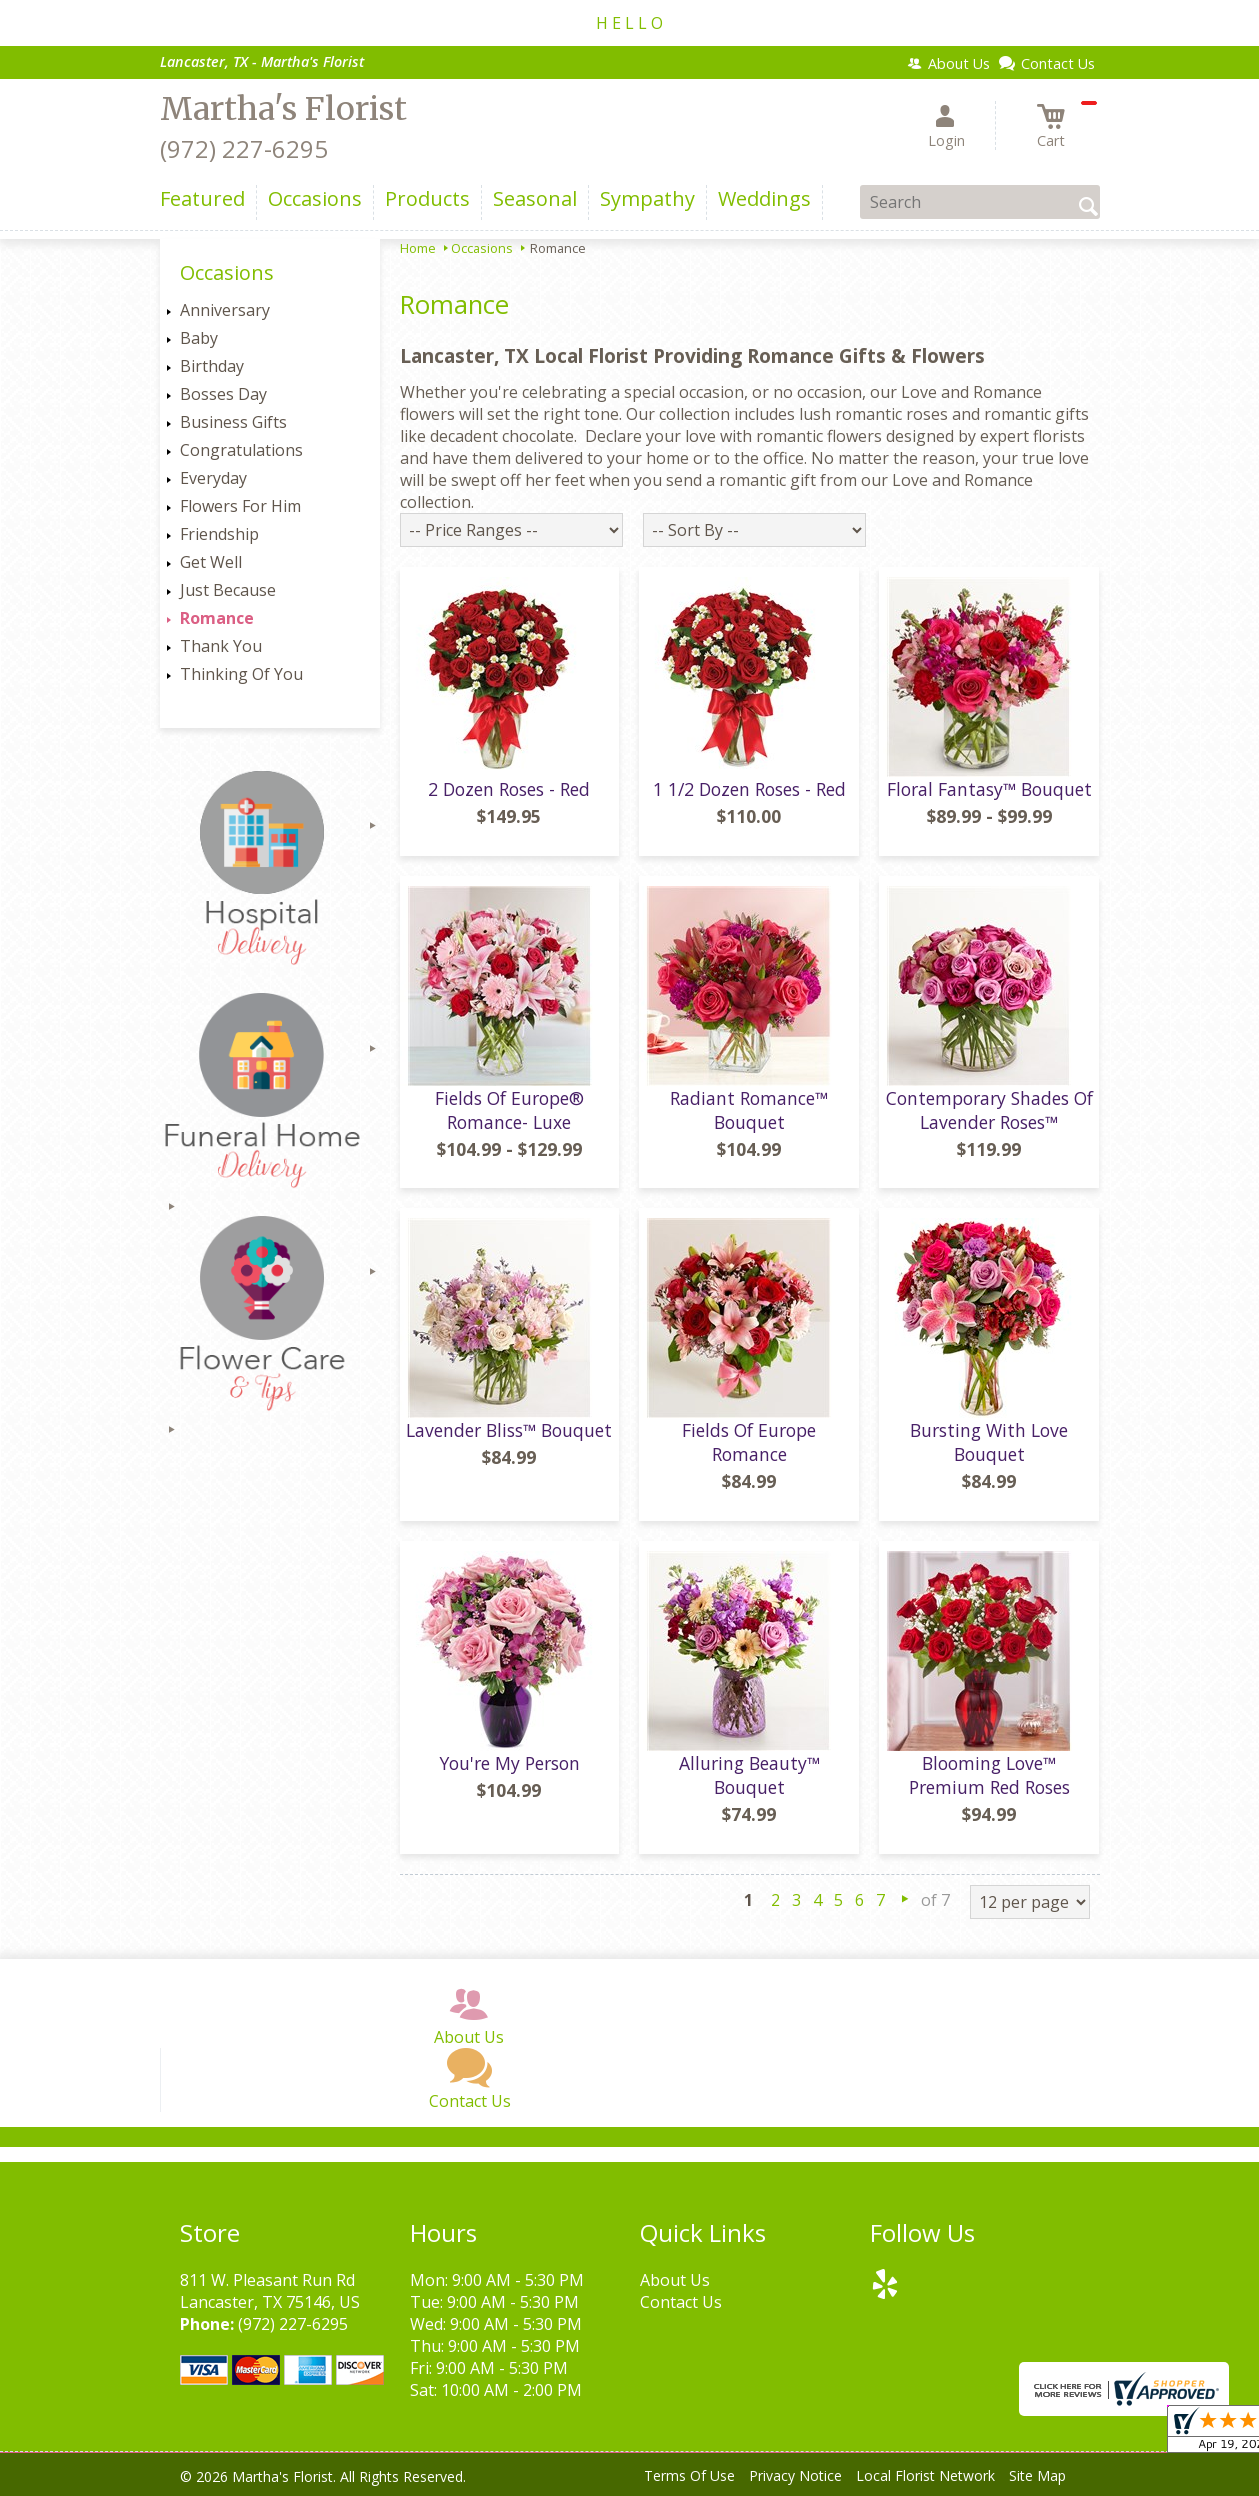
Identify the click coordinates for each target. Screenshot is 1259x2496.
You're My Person (509, 1763)
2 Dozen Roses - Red (509, 789)
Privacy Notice (795, 2475)
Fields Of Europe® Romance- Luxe (509, 1110)
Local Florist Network (925, 2475)
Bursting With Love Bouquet (989, 1442)
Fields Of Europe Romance (749, 1442)
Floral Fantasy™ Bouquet (989, 789)
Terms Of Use (689, 2475)
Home (418, 248)
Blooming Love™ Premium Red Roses (989, 1775)
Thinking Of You (241, 674)
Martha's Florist (283, 109)
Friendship (219, 534)
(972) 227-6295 (244, 148)
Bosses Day (223, 394)
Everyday (213, 478)
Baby (199, 338)
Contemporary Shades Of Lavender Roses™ (989, 1110)
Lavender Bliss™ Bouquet (509, 1430)
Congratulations (241, 450)
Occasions (482, 248)
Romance (217, 618)
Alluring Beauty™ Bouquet (749, 1775)
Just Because (228, 590)
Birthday (212, 366)
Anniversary (225, 310)
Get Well (211, 562)
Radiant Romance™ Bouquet (749, 1110)
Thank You (221, 646)
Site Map (1037, 2475)
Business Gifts (233, 422)
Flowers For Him (240, 506)
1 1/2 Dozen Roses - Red (749, 789)
